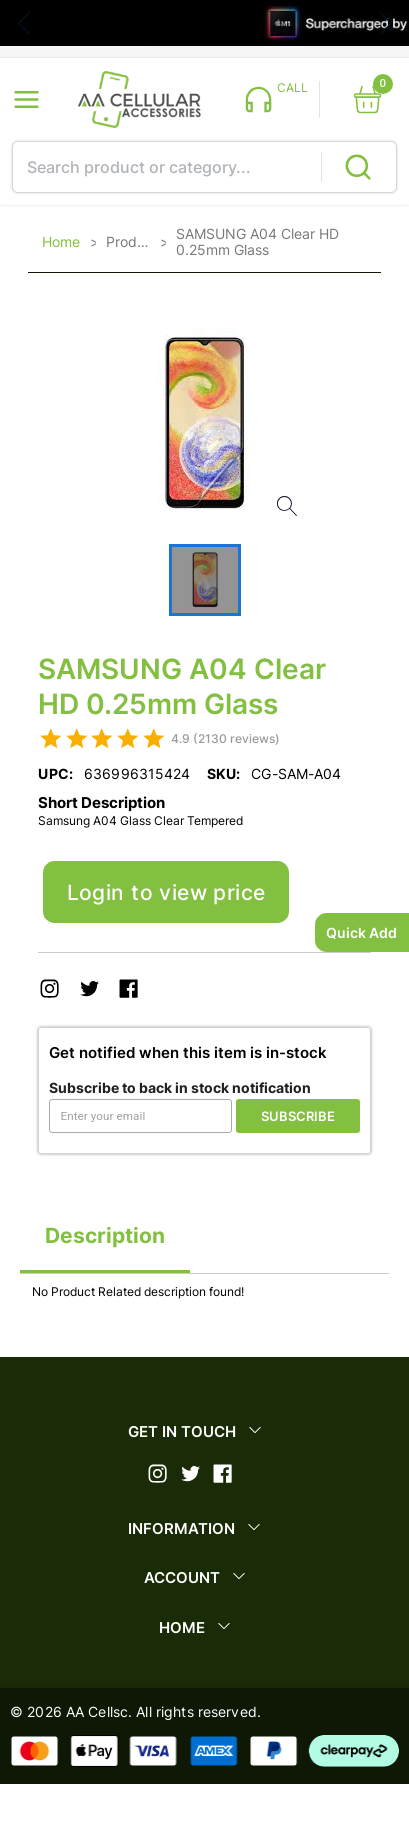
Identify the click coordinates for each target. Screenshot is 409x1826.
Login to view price (166, 892)
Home (61, 242)
